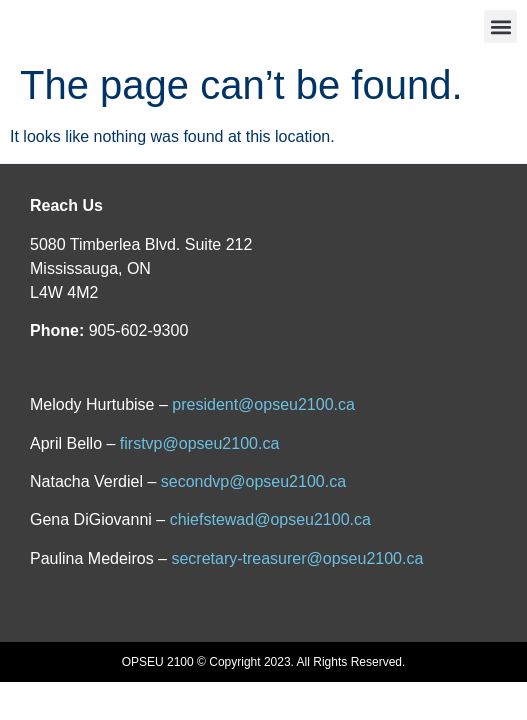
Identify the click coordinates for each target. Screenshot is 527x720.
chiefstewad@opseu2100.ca (270, 519)
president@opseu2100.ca (263, 404)
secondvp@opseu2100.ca (253, 481)
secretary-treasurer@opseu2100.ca (297, 558)
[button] (500, 26)
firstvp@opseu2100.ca (199, 443)
